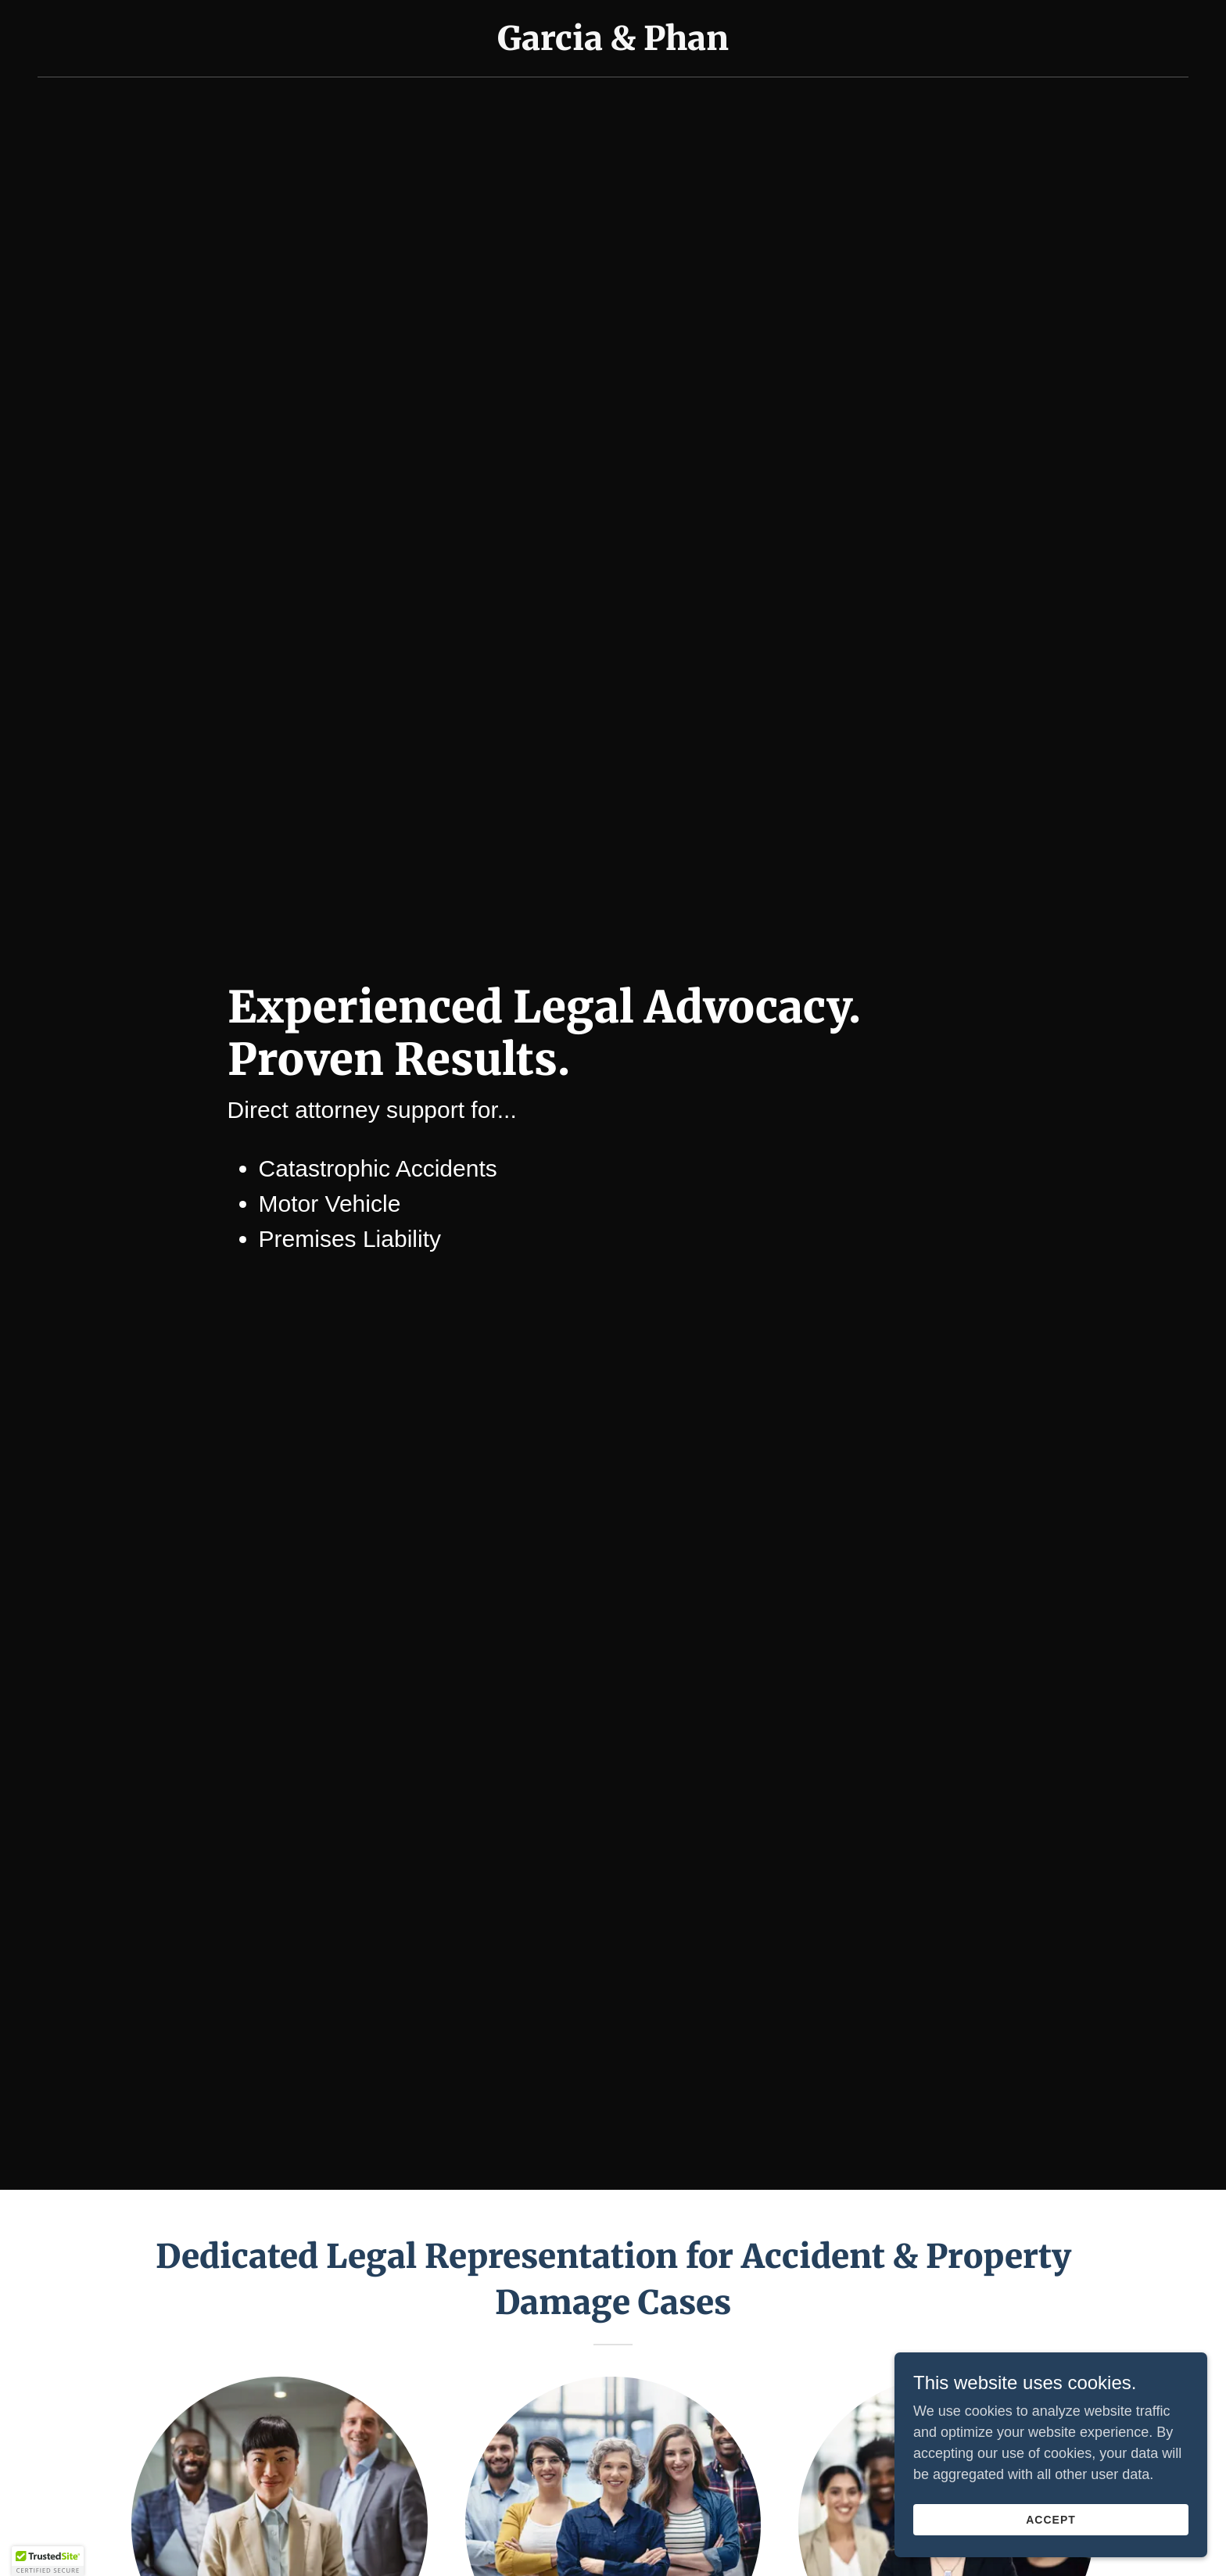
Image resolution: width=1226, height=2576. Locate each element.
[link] (613, 45)
